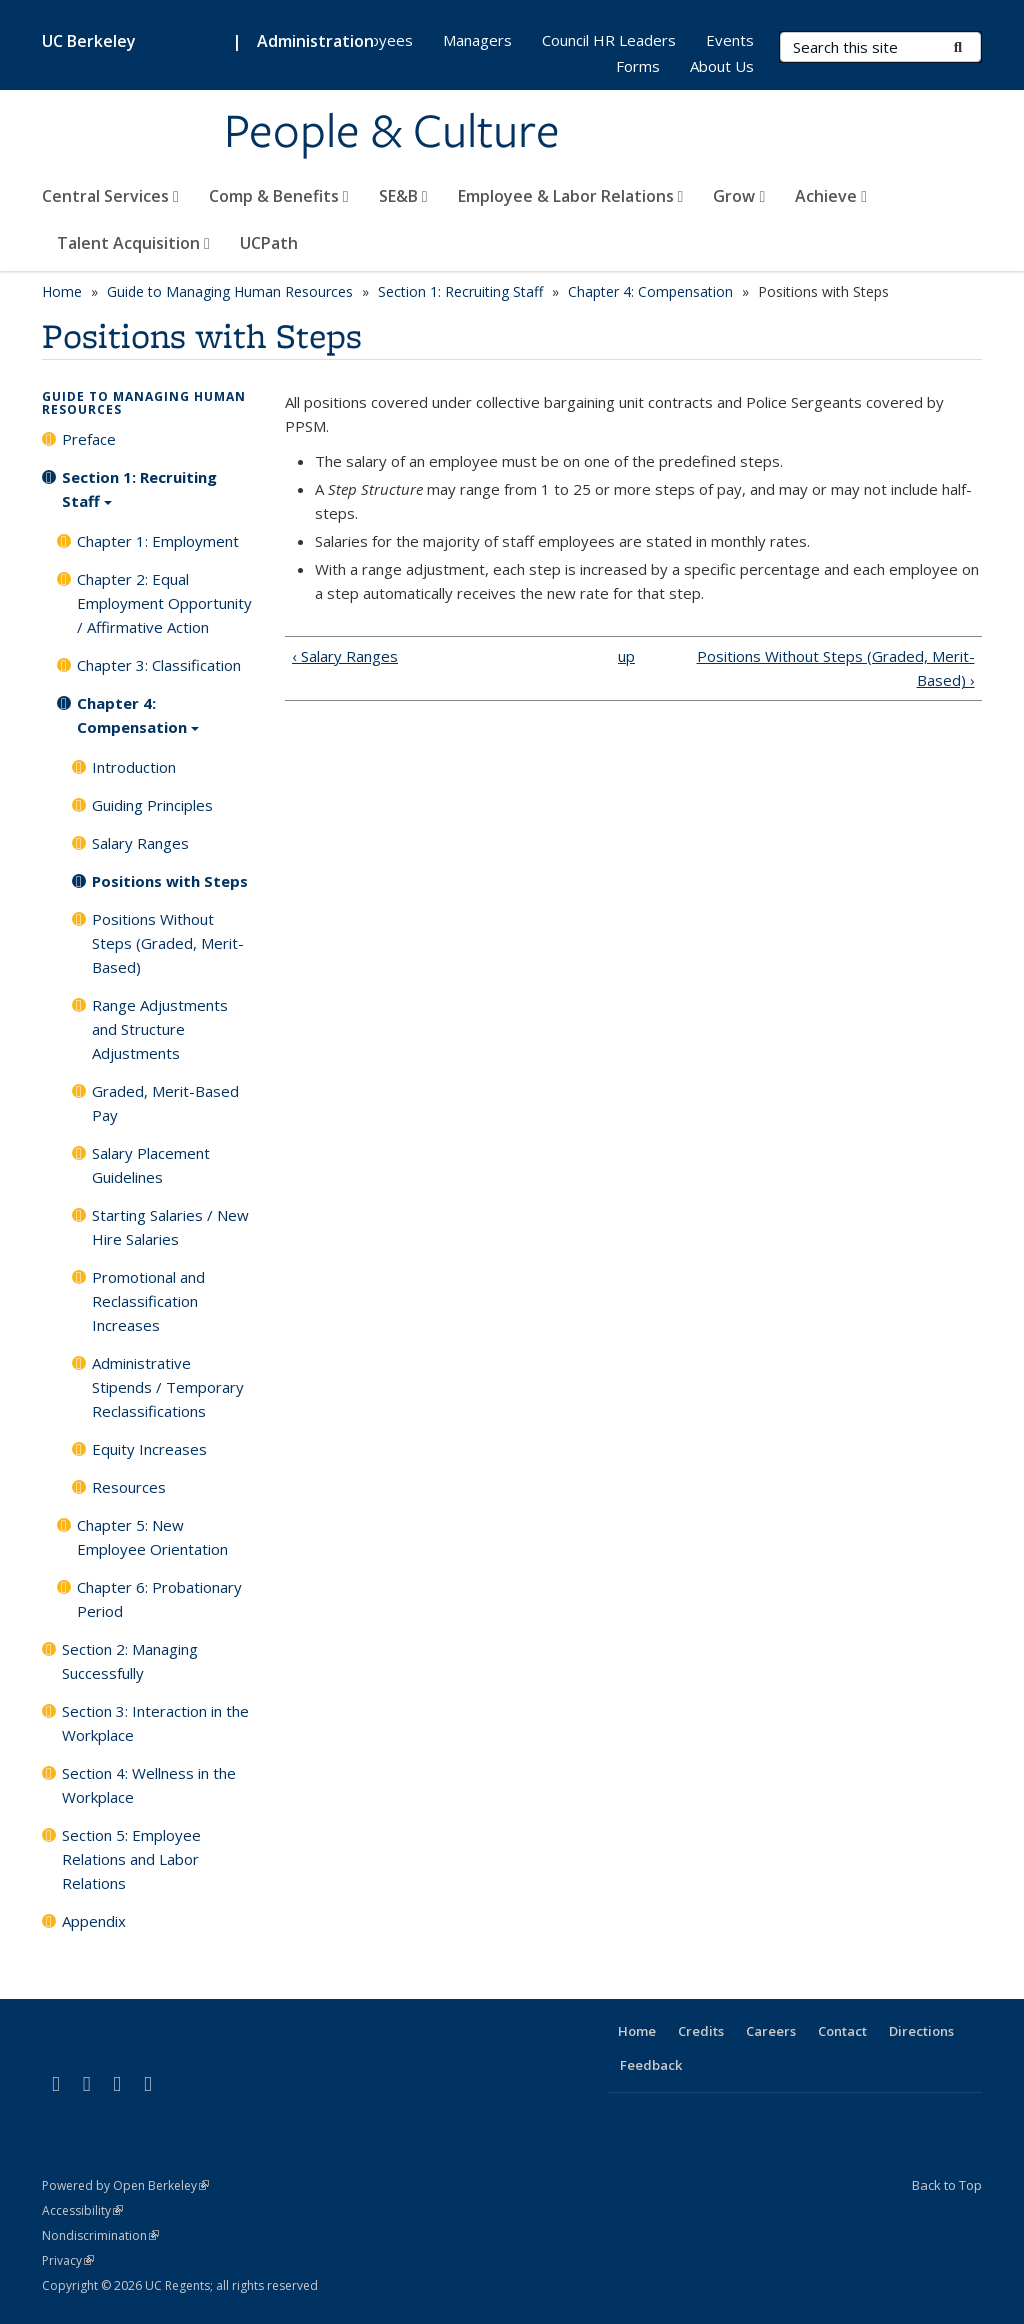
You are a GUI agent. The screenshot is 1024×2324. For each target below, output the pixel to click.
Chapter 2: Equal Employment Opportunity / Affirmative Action (164, 603)
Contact (842, 2031)
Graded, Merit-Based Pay (165, 1103)
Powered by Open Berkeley (125, 2185)
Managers (477, 40)
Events (730, 40)
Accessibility (82, 2210)
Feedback (651, 2065)
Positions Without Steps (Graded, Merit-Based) (168, 943)
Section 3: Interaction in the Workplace (155, 1723)
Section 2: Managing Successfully (130, 1661)
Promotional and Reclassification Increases (148, 1301)
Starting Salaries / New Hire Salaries (170, 1227)
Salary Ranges (140, 843)
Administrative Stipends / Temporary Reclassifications (168, 1387)
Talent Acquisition (133, 243)
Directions (921, 2031)
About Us (722, 66)
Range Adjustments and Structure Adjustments (160, 1029)
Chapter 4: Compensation (650, 291)
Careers (771, 2031)
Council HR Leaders (609, 40)
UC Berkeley (89, 41)
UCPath (269, 243)
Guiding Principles (152, 805)
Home (62, 291)
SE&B (403, 196)
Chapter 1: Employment (158, 541)
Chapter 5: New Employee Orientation (152, 1537)
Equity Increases (149, 1449)
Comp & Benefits (279, 196)
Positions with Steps (170, 881)
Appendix (94, 1921)
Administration (315, 41)
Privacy (68, 2260)
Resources (129, 1487)
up (626, 656)
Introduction (134, 767)
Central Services (110, 196)
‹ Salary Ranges (345, 656)
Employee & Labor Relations (571, 196)
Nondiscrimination (100, 2235)
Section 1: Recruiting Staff (460, 291)
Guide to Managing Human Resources (230, 291)
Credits (701, 2031)
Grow (739, 196)
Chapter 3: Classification (159, 665)
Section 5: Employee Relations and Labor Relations (131, 1859)
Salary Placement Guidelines (151, 1165)
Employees (374, 40)
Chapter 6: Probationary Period (159, 1599)
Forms (638, 66)
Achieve (831, 196)
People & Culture (392, 133)
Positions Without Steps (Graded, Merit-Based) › (836, 668)
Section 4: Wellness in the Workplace (149, 1785)
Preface (89, 439)
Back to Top (947, 2185)
